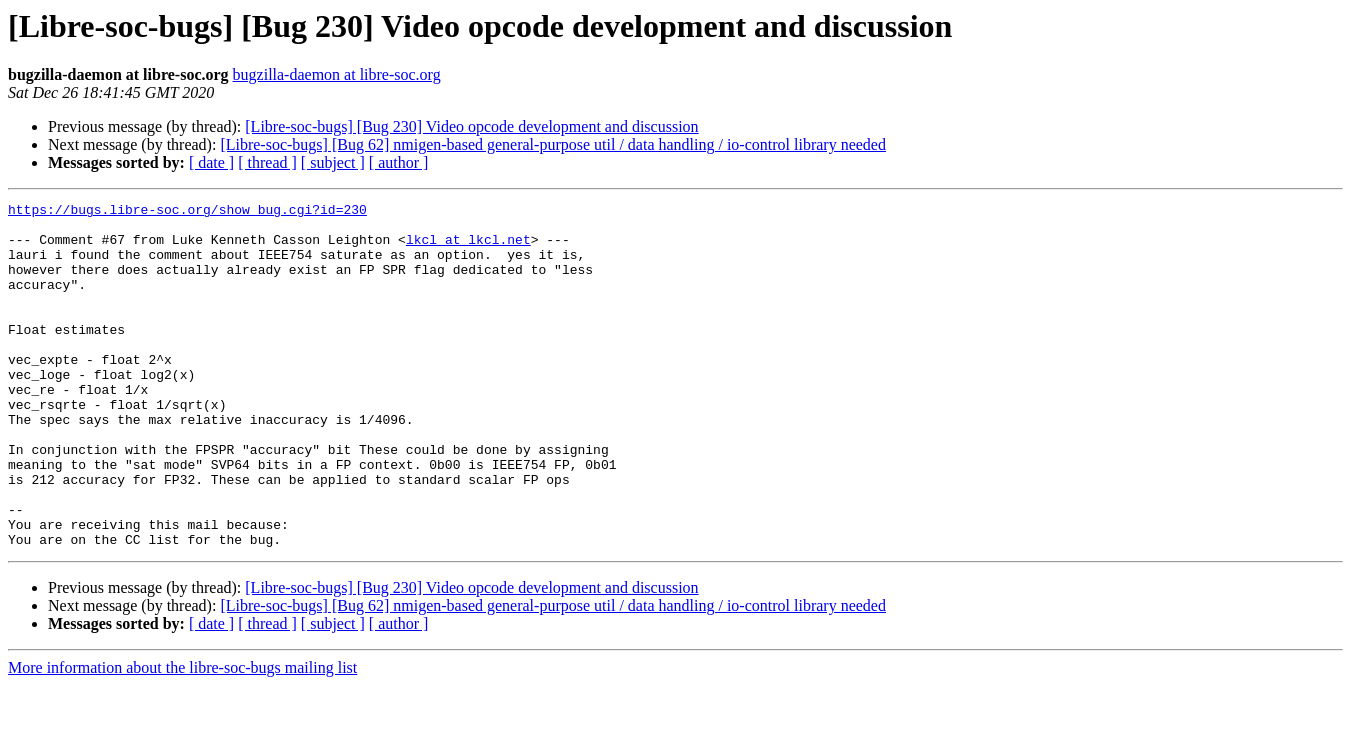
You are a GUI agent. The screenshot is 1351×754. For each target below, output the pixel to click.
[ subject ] (333, 162)
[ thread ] (267, 162)
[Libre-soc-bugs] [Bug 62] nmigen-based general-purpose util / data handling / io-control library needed (553, 144)
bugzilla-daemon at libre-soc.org (337, 74)
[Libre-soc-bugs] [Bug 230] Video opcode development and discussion (471, 126)
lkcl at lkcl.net (468, 248)
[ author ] (399, 162)
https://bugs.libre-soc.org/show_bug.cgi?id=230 (187, 212)
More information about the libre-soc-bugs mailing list (182, 736)
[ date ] (211, 162)
